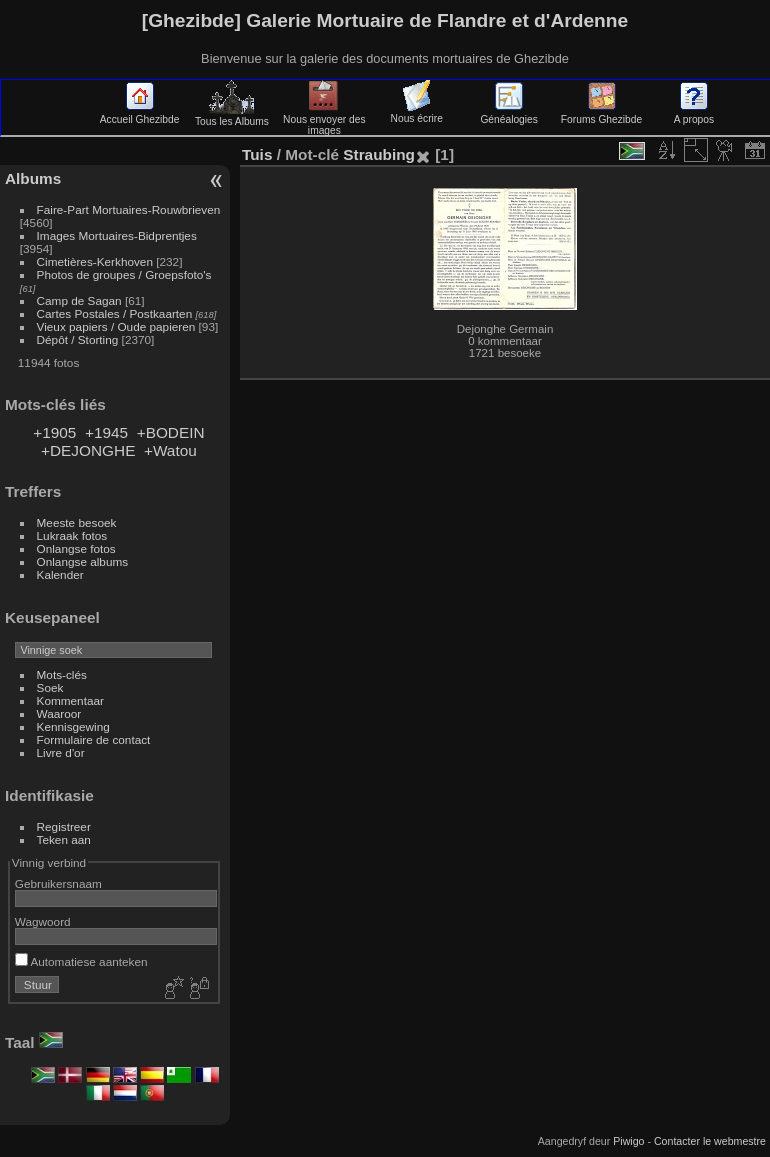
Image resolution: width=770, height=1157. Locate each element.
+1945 (106, 432)
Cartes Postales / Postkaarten (115, 313)
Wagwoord (43, 921)
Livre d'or (61, 752)
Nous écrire (417, 113)
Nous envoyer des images (324, 119)
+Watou (170, 450)
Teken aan (64, 839)
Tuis (257, 154)
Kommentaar (70, 700)
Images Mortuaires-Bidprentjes (117, 235)
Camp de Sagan (79, 300)
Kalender (60, 574)
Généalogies (508, 114)
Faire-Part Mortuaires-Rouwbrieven (129, 209)
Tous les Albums (232, 116)
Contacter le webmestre (710, 1141)
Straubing (379, 154)
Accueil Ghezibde (140, 114)
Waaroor (59, 713)
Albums (33, 178)
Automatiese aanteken (81, 961)
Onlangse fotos (76, 548)
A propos (694, 114)
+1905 (54, 432)
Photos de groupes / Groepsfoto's (124, 274)
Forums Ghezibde (601, 114)
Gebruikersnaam (58, 883)
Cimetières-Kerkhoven (95, 261)
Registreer (64, 826)
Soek (50, 687)
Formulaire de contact (94, 739)
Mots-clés (62, 674)
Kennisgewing (73, 726)
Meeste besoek (77, 522)
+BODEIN (171, 432)
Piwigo (628, 1141)
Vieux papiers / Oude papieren (116, 326)
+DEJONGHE (88, 450)
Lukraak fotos (72, 535)
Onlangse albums (83, 561)
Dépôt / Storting (78, 339)
